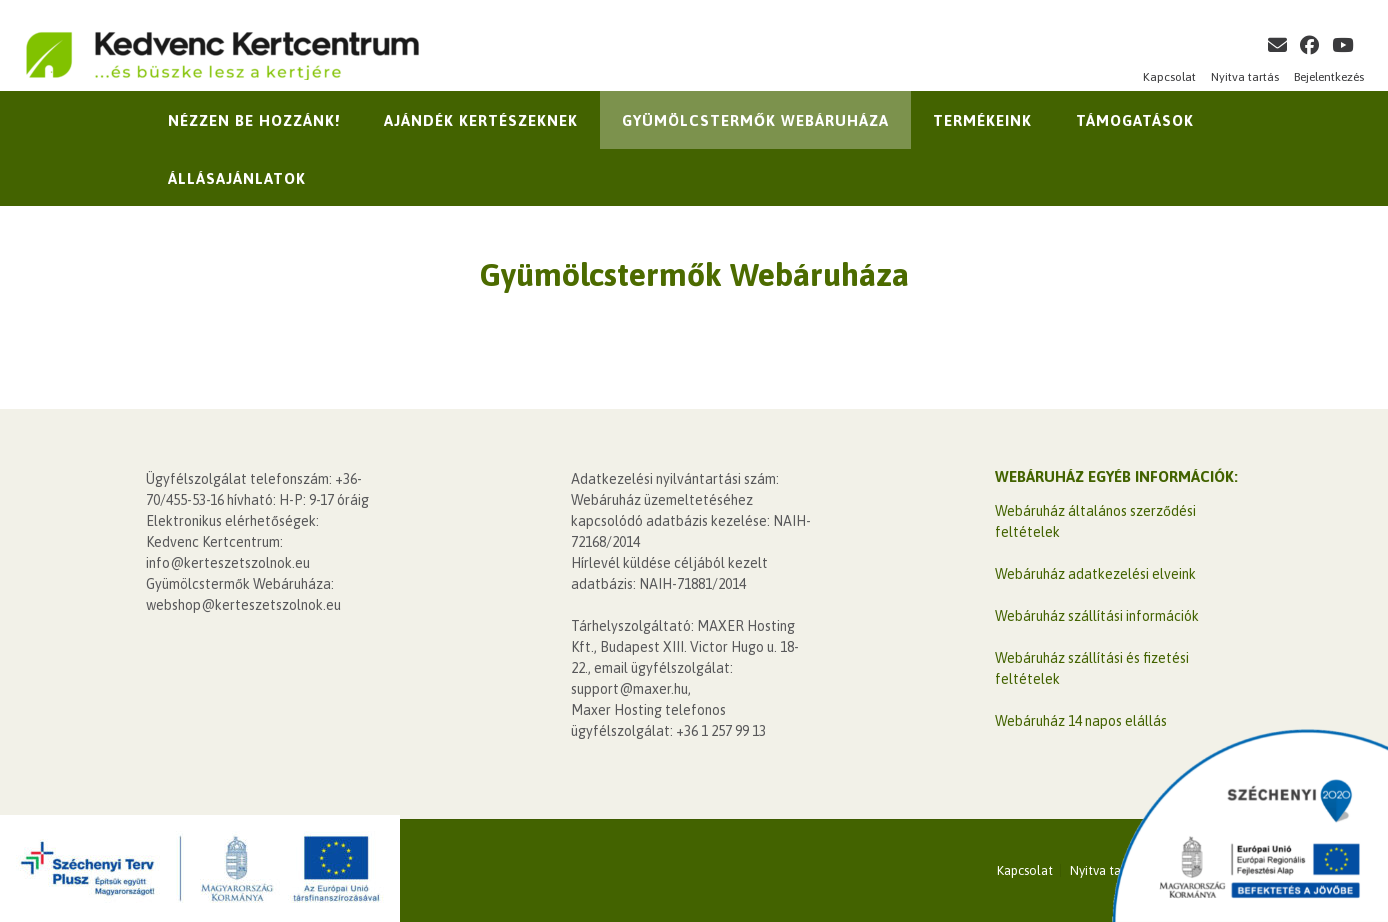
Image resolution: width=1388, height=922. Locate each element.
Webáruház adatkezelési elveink (1095, 574)
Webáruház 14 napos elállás (1081, 721)
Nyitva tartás (1245, 77)
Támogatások (1135, 120)
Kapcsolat (1169, 77)
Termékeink (982, 120)
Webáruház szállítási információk (1097, 616)
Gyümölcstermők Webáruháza (755, 120)
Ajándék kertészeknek (481, 120)
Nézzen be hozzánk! (254, 120)
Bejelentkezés (1329, 77)
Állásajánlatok (237, 178)
